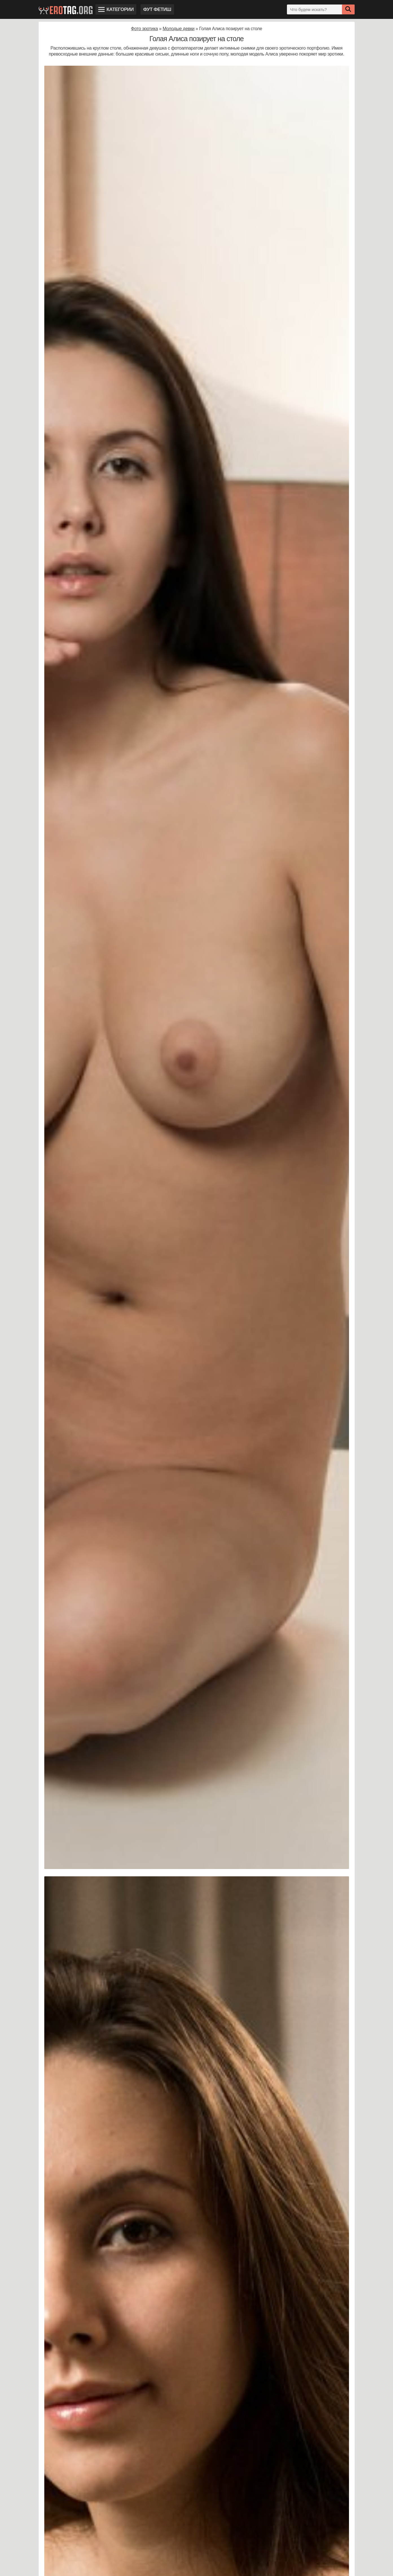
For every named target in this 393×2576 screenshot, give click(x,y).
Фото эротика (144, 28)
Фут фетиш (157, 9)
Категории (116, 9)
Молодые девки (178, 28)
